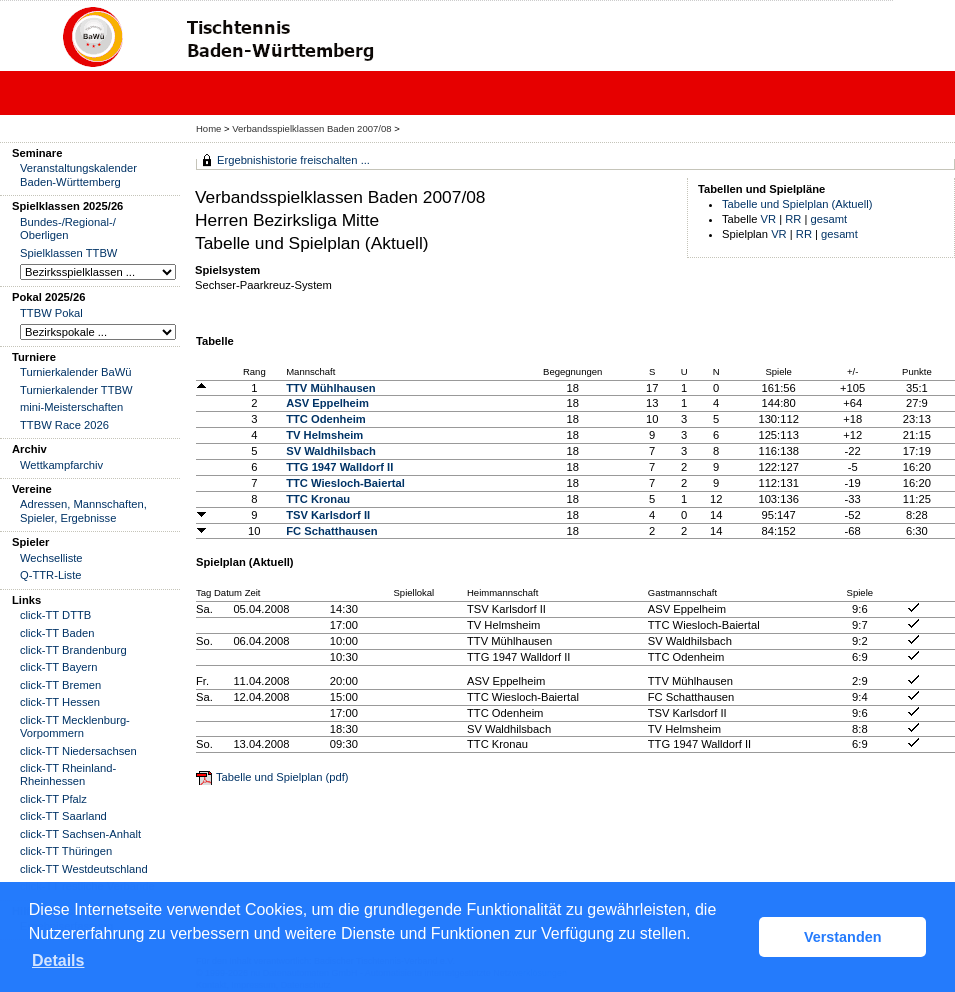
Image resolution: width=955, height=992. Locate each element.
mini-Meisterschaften (71, 407)
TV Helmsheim (324, 435)
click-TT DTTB (55, 615)
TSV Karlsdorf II (328, 515)
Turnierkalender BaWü (76, 372)
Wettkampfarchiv (61, 465)
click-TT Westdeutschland (84, 869)
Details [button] (58, 960)
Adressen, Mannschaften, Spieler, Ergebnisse (83, 510)
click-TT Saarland (63, 816)
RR (793, 219)
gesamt (829, 219)
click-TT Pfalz (53, 799)
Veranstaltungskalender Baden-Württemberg (78, 174)
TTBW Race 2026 (64, 425)
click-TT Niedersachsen (78, 751)
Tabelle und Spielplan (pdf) (282, 777)
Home (208, 128)
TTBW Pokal (51, 313)
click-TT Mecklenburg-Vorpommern (75, 726)
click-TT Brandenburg (73, 650)
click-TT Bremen (60, 685)
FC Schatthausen (331, 531)
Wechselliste (51, 558)
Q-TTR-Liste (51, 575)
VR (769, 219)
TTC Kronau (318, 499)
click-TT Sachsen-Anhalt (80, 834)
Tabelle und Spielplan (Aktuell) (797, 204)
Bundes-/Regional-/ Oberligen (68, 228)
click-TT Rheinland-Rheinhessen (68, 774)
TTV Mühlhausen (331, 388)
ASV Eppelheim (327, 403)
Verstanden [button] (843, 937)
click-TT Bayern (59, 667)
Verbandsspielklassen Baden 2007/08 (313, 128)
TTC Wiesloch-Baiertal (345, 483)
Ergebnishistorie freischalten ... (293, 160)
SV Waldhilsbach (331, 451)
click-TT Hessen (60, 702)
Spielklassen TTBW (68, 253)
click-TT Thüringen (66, 851)
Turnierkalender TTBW (76, 390)
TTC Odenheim (326, 419)
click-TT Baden (57, 633)
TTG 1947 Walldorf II (339, 467)
